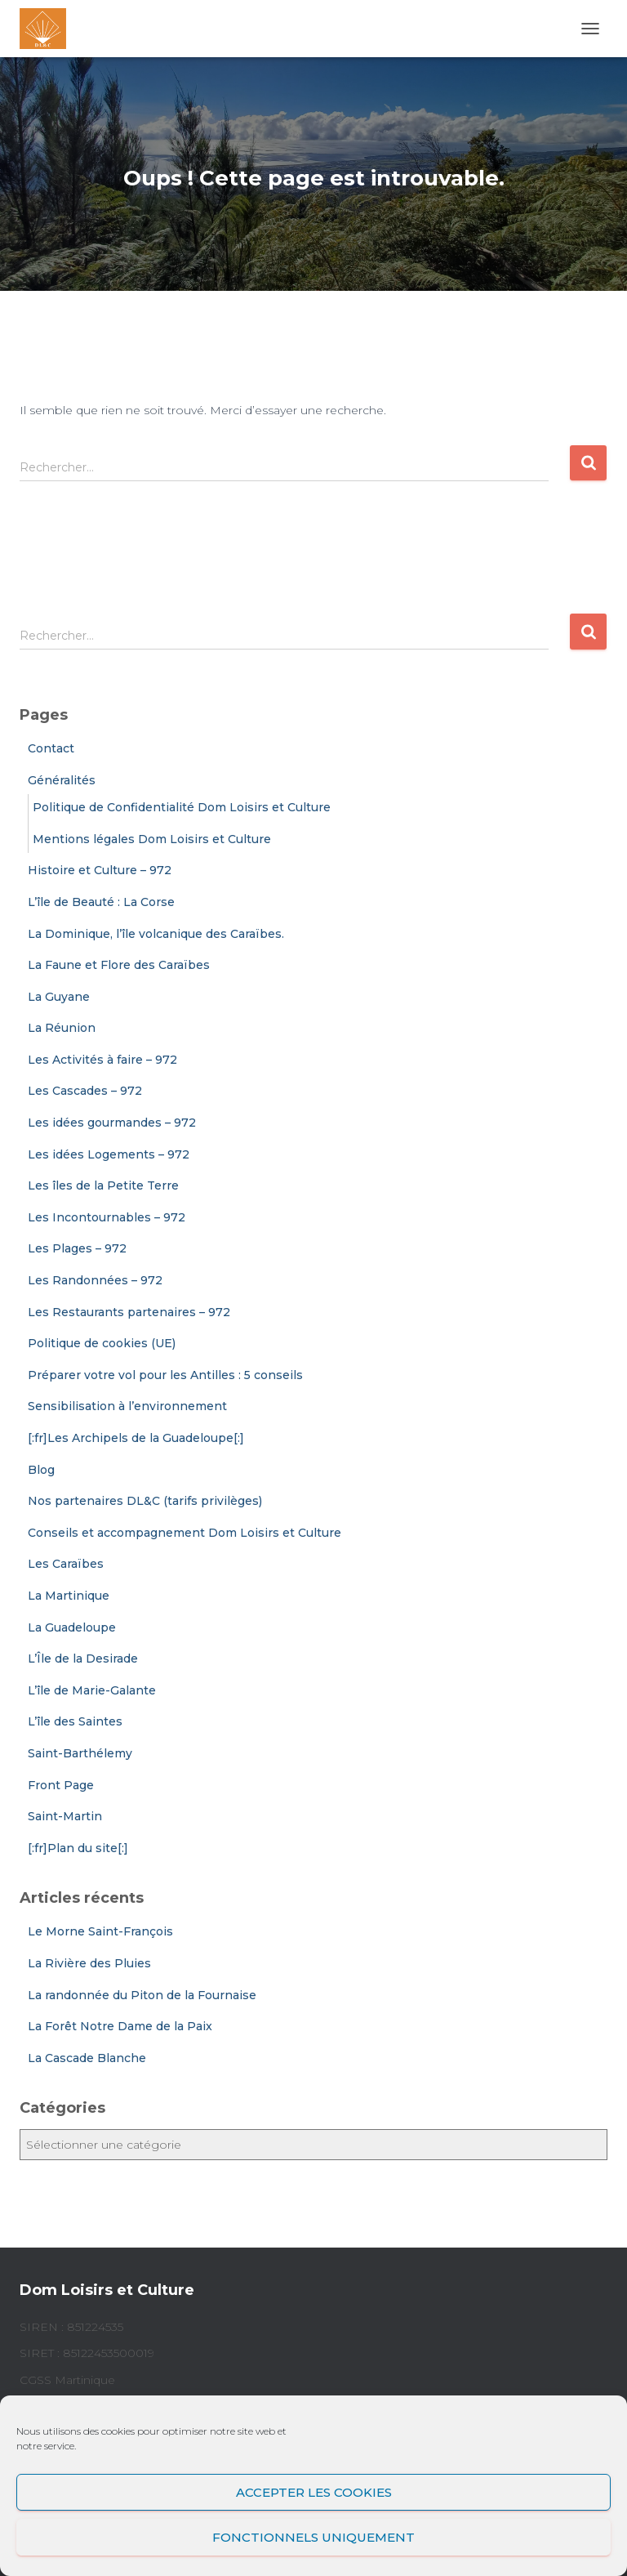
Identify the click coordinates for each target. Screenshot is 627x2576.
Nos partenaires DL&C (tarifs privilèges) (145, 1500)
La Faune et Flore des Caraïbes (119, 965)
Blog (41, 1469)
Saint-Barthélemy (80, 1753)
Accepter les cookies (314, 2492)
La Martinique (68, 1595)
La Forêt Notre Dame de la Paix (120, 2026)
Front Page (61, 1785)
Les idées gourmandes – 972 (112, 1122)
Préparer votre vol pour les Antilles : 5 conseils (165, 1375)
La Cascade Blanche (87, 2058)
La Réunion (62, 1027)
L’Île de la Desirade (83, 1658)
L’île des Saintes (75, 1721)
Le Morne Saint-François (100, 1931)
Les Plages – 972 (77, 1248)
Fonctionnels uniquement (313, 2537)
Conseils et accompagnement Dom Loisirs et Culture (184, 1532)
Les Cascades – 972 (85, 1090)
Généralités (62, 780)
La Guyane (59, 996)
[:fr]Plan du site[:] (78, 1848)
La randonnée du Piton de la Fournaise (142, 1995)
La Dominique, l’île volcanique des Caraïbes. (156, 933)
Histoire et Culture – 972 (99, 870)
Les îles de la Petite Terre (103, 1185)
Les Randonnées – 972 (95, 1280)
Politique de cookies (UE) (102, 1343)
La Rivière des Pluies (89, 1963)
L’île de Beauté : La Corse (101, 902)
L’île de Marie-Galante (92, 1690)
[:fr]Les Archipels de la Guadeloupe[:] (136, 1438)
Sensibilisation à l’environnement (127, 1406)
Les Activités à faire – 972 (102, 1059)
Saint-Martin (65, 1816)
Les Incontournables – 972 (106, 1217)
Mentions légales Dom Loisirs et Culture (152, 839)
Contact (51, 748)
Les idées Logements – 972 (108, 1154)
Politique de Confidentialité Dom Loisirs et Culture (182, 807)
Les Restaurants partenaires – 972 (129, 1312)
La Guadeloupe (72, 1627)
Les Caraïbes (66, 1563)
